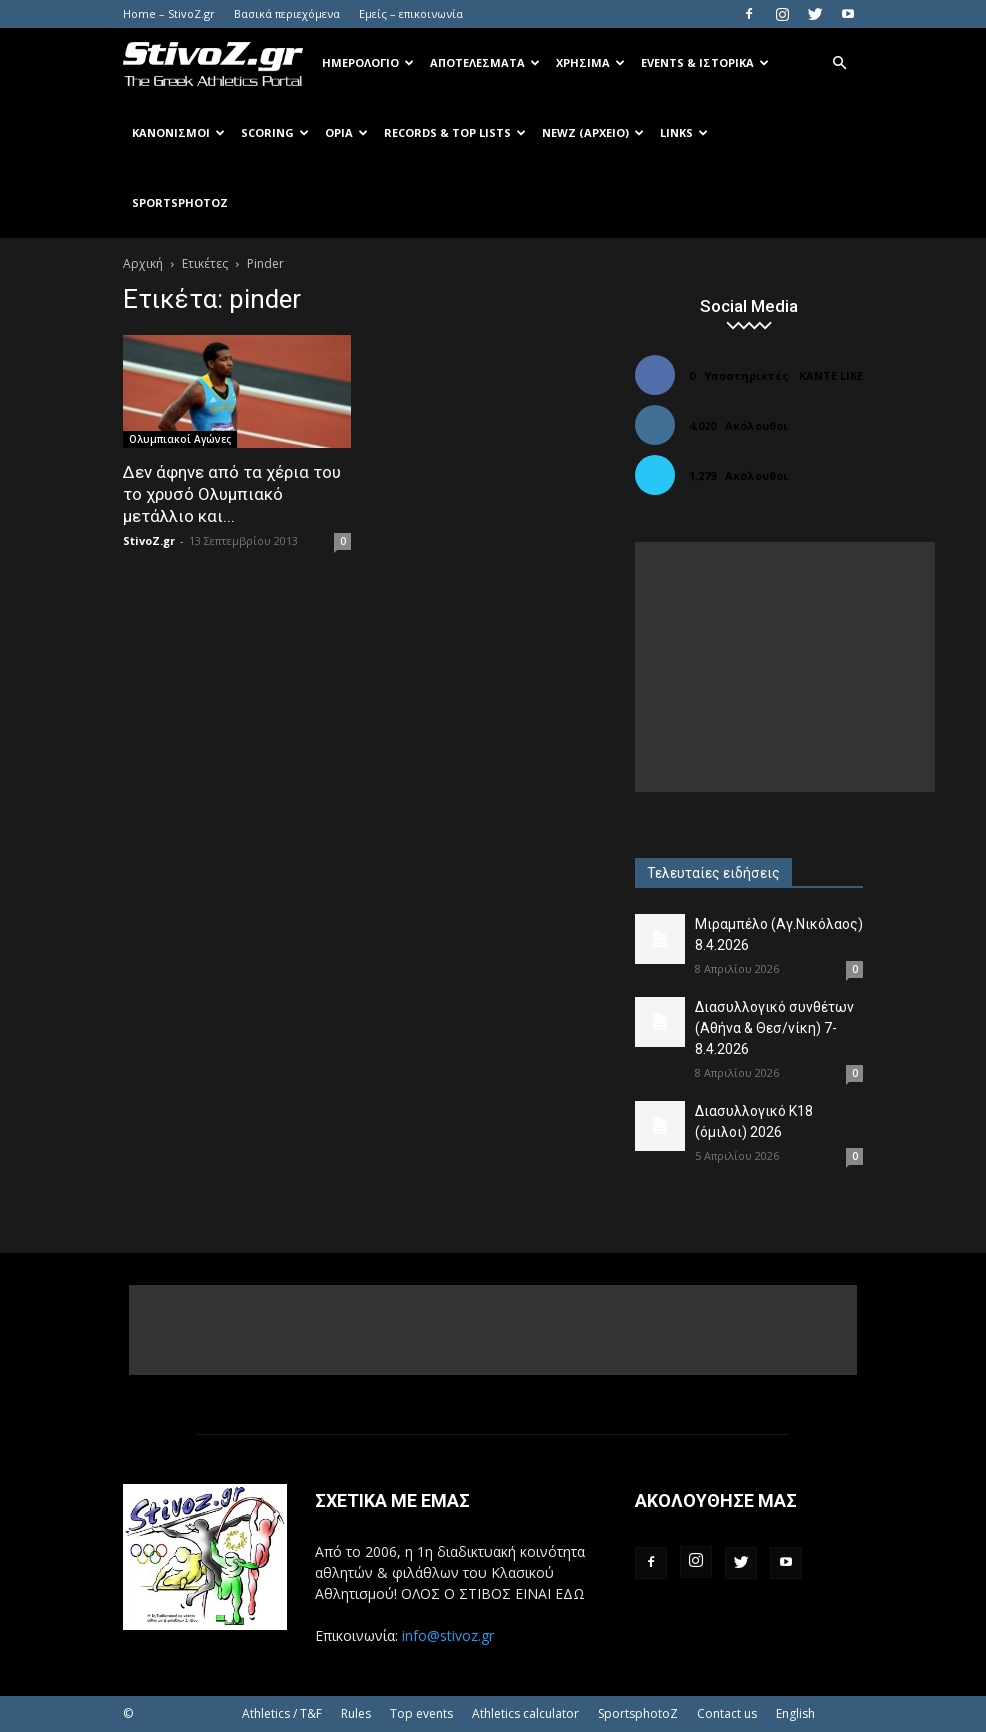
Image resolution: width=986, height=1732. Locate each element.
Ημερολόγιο (368, 62)
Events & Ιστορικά (705, 62)
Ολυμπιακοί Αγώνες (180, 439)
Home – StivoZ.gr (169, 13)
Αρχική (143, 263)
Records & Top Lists (455, 132)
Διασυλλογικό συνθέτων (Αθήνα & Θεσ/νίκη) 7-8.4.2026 (774, 1028)
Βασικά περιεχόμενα (287, 13)
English (795, 1713)
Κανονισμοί (178, 132)
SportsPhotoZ (180, 202)
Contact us (727, 1713)
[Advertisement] (785, 667)
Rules (356, 1713)
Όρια (346, 132)
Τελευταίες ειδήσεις (713, 873)
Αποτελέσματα (485, 62)
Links (684, 132)
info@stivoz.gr (448, 1635)
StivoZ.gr (149, 540)
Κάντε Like (831, 375)
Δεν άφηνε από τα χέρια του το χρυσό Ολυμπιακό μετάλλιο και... (232, 494)
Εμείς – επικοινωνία (411, 13)
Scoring (275, 132)
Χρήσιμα (590, 62)
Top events (421, 1713)
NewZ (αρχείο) (593, 132)
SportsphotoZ (638, 1713)
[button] (839, 63)
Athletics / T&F (282, 1713)
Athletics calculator (525, 1713)
